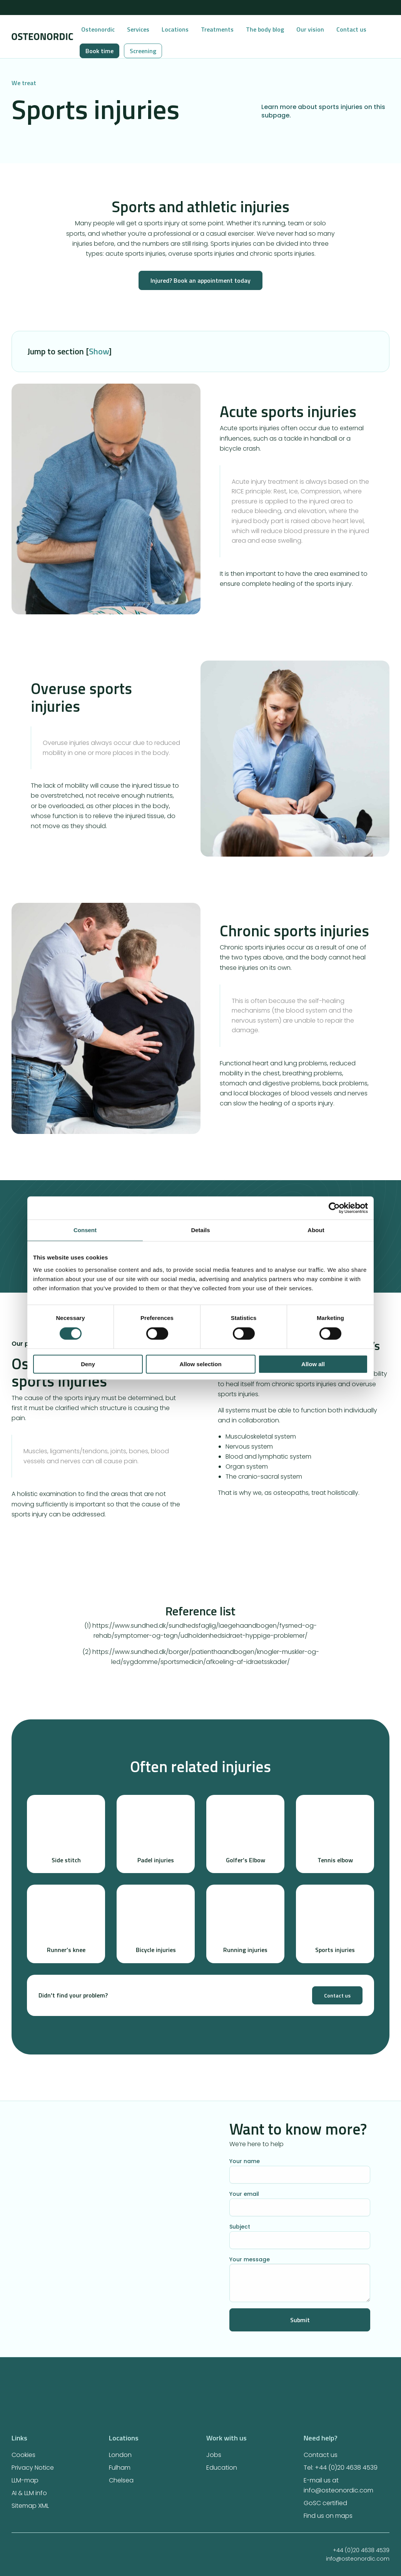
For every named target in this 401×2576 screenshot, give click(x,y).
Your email (299, 2203)
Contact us (351, 29)
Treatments (217, 29)
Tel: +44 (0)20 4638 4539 (341, 2467)
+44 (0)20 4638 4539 (337, 2550)
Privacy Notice (33, 2467)
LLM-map (25, 2480)
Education (221, 2467)
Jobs (213, 2454)
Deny (88, 1364)
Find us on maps (328, 2515)
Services (138, 29)
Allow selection (200, 1364)
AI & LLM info (29, 2493)
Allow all (313, 1364)
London (120, 2454)
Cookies (23, 2454)
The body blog (265, 29)
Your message (299, 2279)
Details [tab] (200, 1230)
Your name (299, 2170)
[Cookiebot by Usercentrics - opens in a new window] (334, 1208)
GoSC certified (325, 2503)
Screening (143, 50)
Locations (175, 29)
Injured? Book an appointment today (200, 280)
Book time (99, 50)
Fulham (119, 2467)
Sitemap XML (30, 2505)
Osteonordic (98, 29)
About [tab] (315, 1230)
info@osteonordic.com (334, 2559)
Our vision (310, 29)
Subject (299, 2236)
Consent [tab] (85, 1230)
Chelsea (121, 2480)
